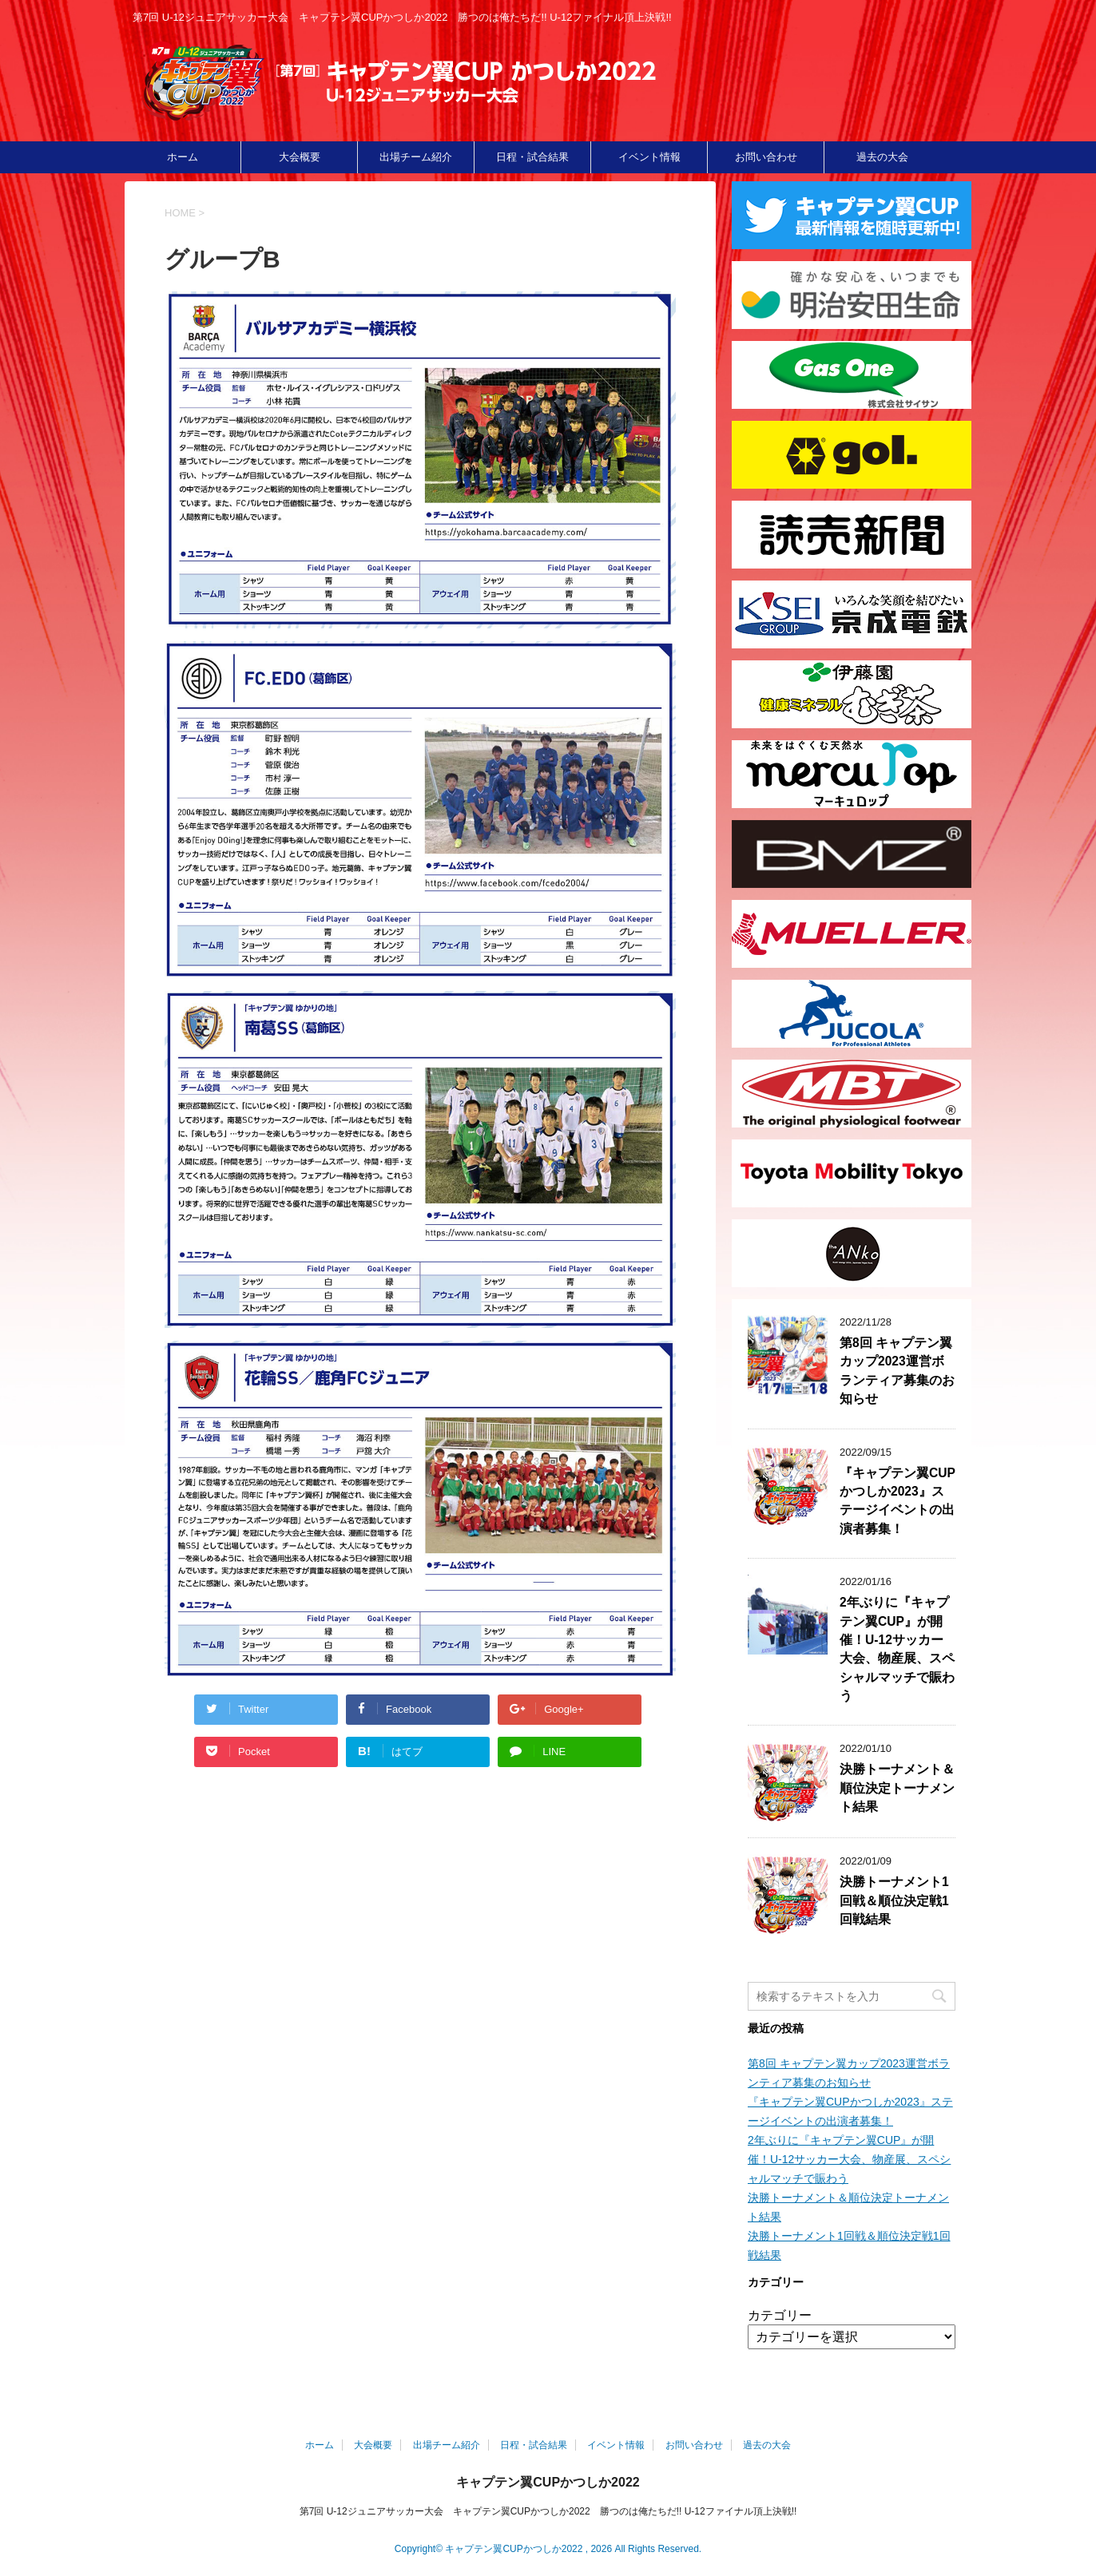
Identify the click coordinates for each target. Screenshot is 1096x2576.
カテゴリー (780, 2315)
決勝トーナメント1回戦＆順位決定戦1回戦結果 (894, 1900)
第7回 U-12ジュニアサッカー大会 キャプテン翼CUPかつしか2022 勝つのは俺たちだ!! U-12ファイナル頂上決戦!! (548, 2511)
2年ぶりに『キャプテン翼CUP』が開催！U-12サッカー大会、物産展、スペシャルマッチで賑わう (897, 1648)
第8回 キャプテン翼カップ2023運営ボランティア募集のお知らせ (897, 1370)
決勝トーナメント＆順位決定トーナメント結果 (897, 1787)
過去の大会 (882, 157)
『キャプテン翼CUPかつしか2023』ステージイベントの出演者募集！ (897, 1501)
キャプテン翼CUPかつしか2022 (547, 2482)
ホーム (182, 157)
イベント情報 (649, 157)
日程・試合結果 (532, 157)
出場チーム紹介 (415, 157)
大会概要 (299, 157)
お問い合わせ (766, 157)
